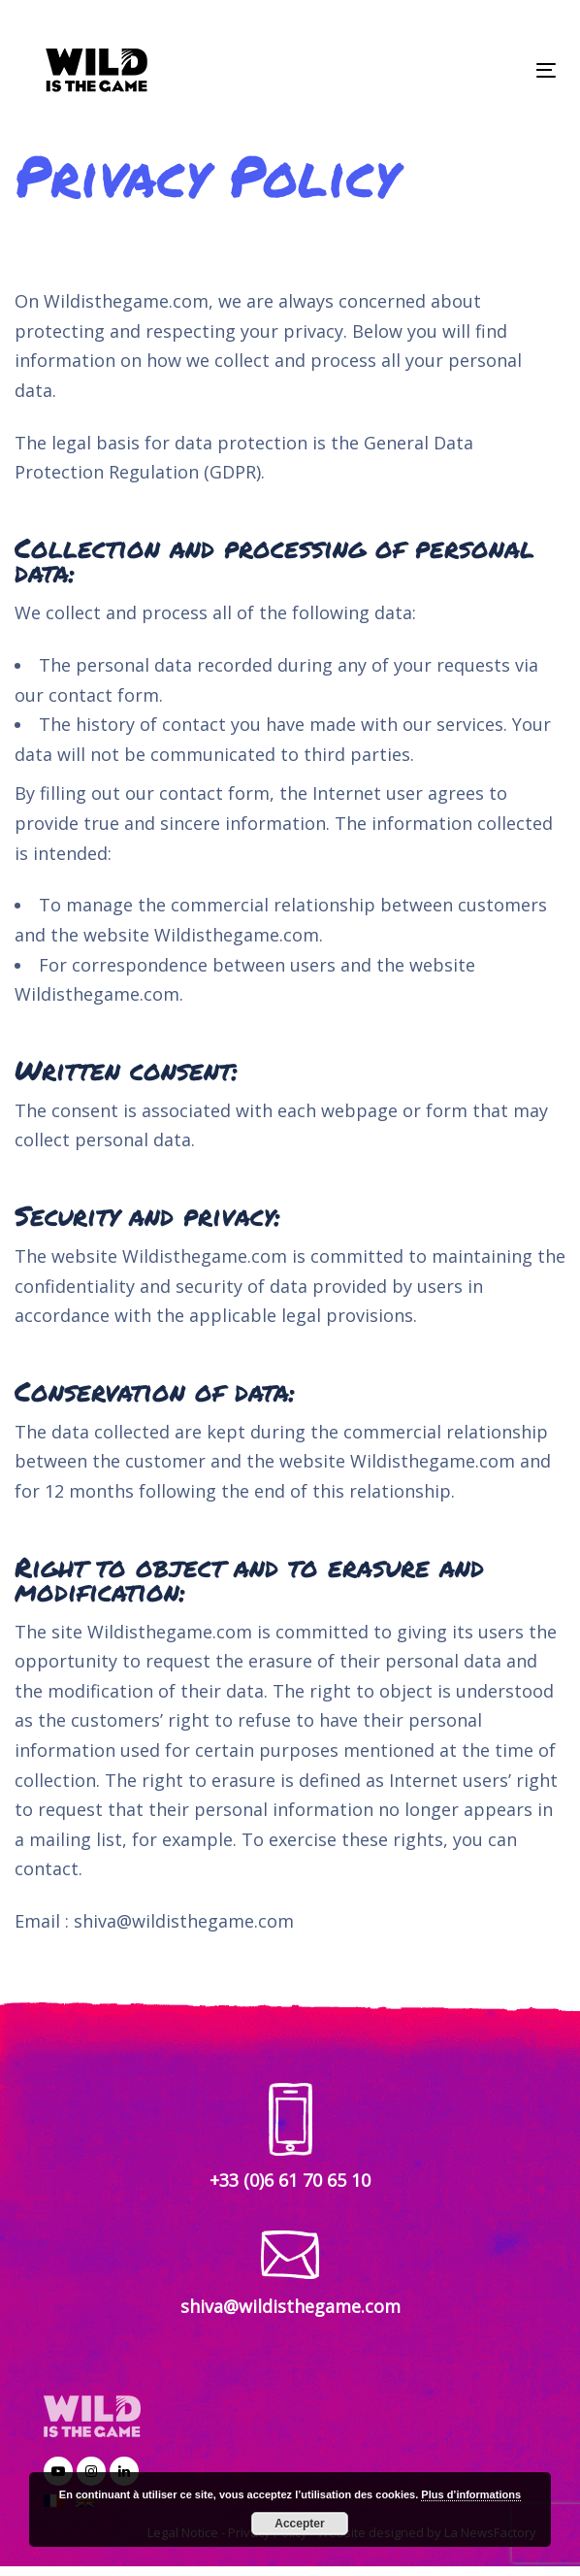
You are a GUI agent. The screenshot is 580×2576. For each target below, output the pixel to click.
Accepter (299, 2523)
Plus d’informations (471, 2494)
